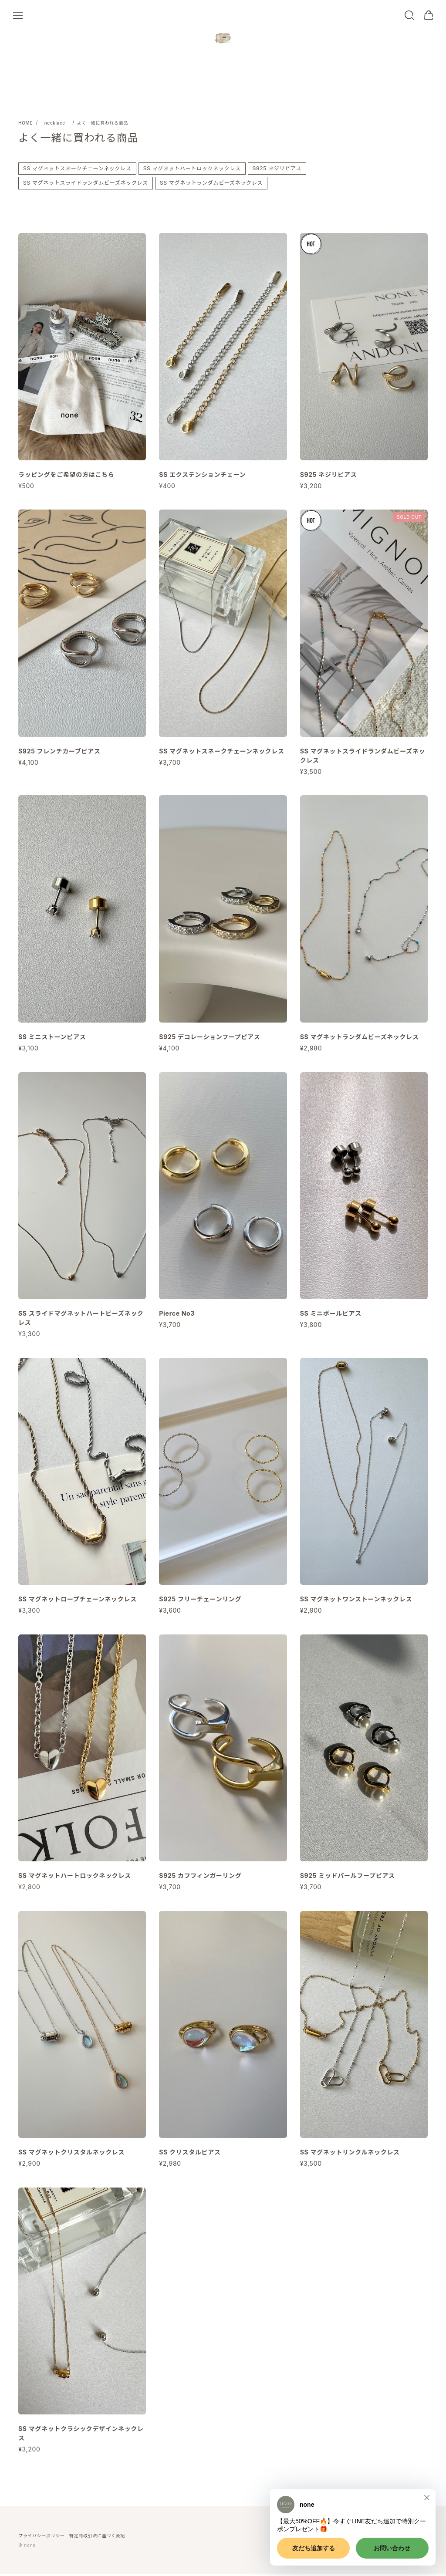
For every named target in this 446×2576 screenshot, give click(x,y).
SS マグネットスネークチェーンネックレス (77, 170)
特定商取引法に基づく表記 (97, 2537)
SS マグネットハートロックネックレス (192, 170)
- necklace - (55, 125)
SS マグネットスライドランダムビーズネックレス (85, 185)
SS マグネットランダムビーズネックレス (211, 185)
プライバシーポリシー (41, 2537)
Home (25, 125)
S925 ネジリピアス (277, 170)
